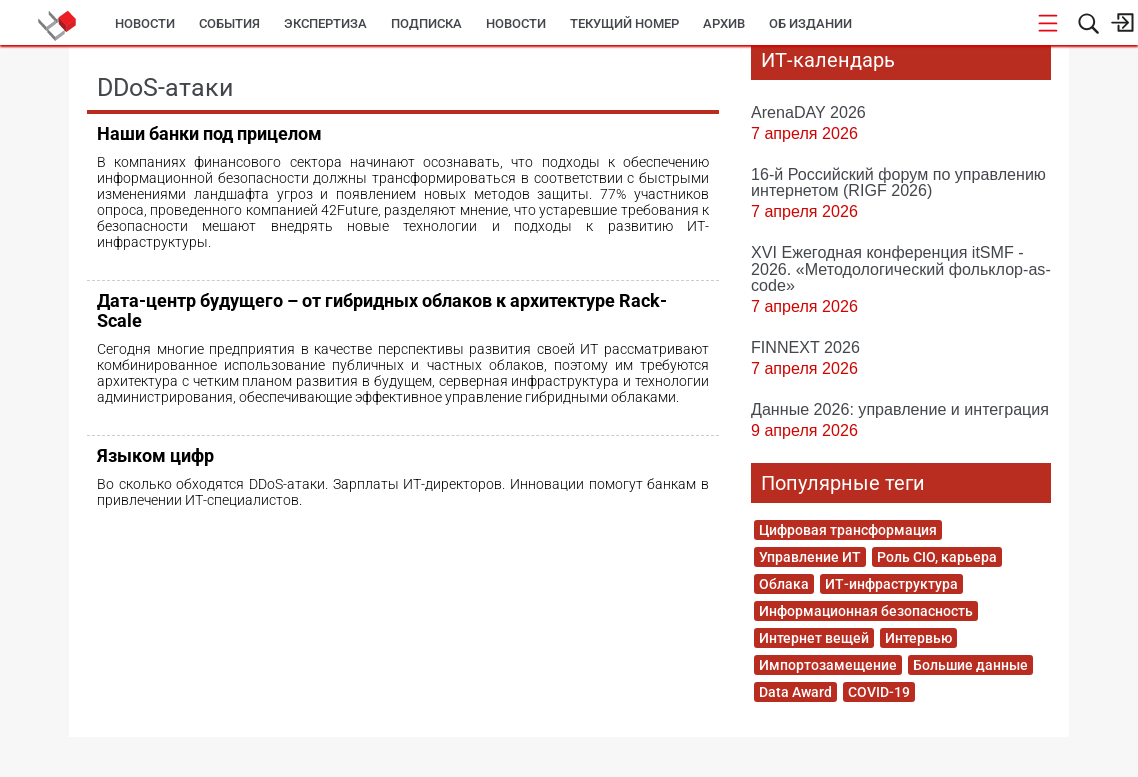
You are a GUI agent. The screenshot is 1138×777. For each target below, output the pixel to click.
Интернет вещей (814, 638)
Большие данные (970, 665)
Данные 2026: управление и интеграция (900, 409)
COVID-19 (879, 692)
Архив (724, 23)
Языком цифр (155, 455)
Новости (145, 23)
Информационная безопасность (866, 611)
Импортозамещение (828, 665)
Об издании (810, 23)
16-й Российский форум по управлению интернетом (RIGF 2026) (898, 182)
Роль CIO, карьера (937, 557)
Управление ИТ (810, 557)
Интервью (918, 638)
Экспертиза (325, 23)
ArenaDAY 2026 (808, 112)
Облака (784, 584)
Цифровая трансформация (848, 530)
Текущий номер (624, 23)
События (229, 23)
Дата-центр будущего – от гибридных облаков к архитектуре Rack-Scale (382, 310)
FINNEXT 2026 (805, 347)
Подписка (426, 23)
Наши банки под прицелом (209, 133)
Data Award (795, 692)
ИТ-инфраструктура (891, 584)
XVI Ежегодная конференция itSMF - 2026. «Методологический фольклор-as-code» (901, 268)
